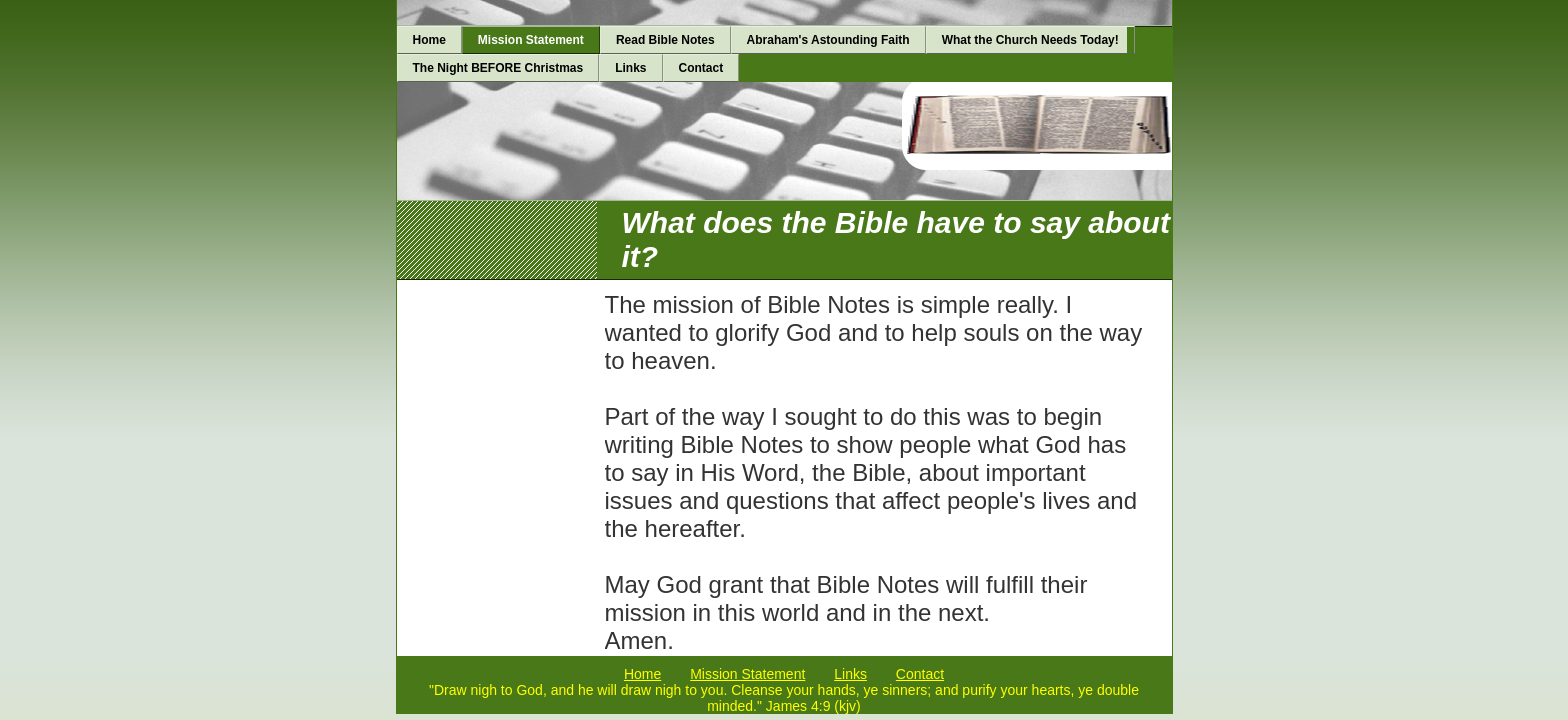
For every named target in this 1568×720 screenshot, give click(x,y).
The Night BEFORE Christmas (498, 68)
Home (429, 40)
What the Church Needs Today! (1030, 40)
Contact (701, 68)
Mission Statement (531, 40)
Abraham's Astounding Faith (828, 40)
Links (630, 68)
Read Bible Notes (665, 40)
